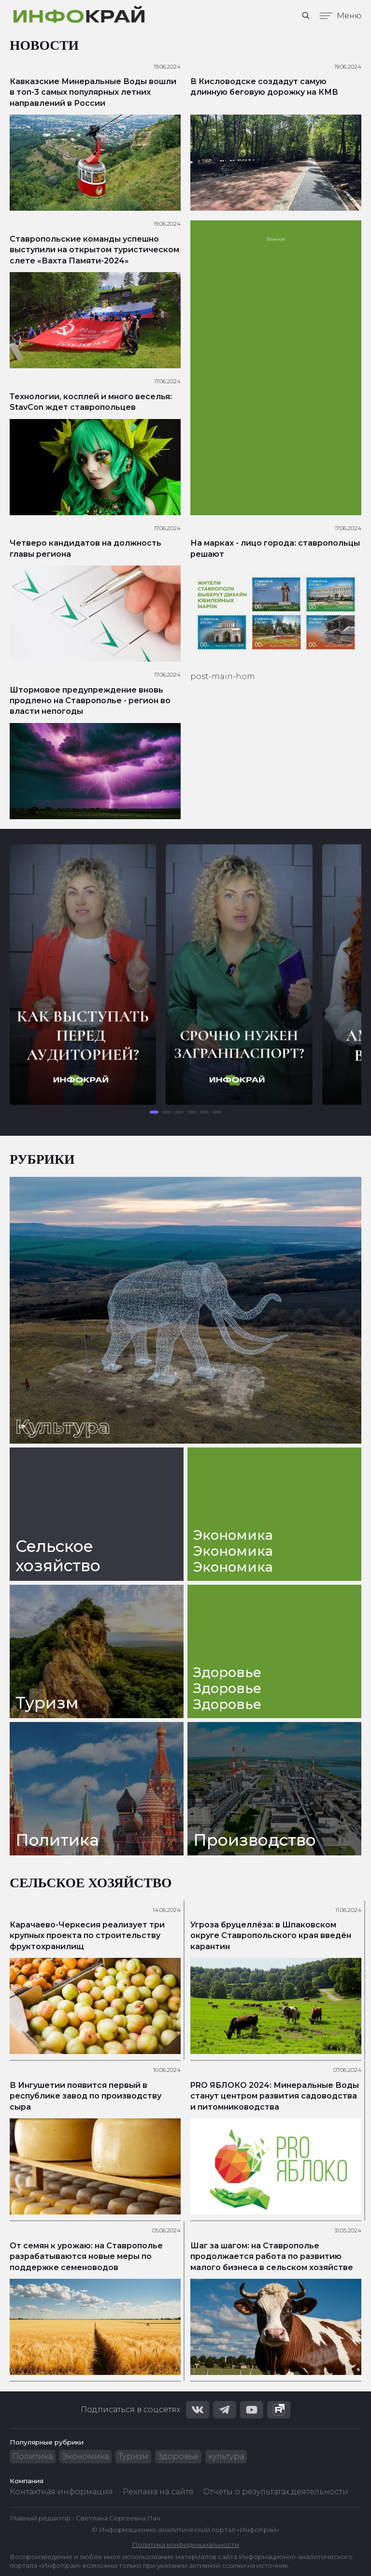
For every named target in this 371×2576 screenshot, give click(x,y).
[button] (154, 1112)
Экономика (85, 2456)
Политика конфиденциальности (185, 2544)
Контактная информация (61, 2491)
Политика (33, 2456)
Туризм (133, 2456)
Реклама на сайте (158, 2491)
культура (226, 2456)
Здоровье (178, 2456)
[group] (83, 974)
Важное (276, 239)
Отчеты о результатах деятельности (275, 2491)
